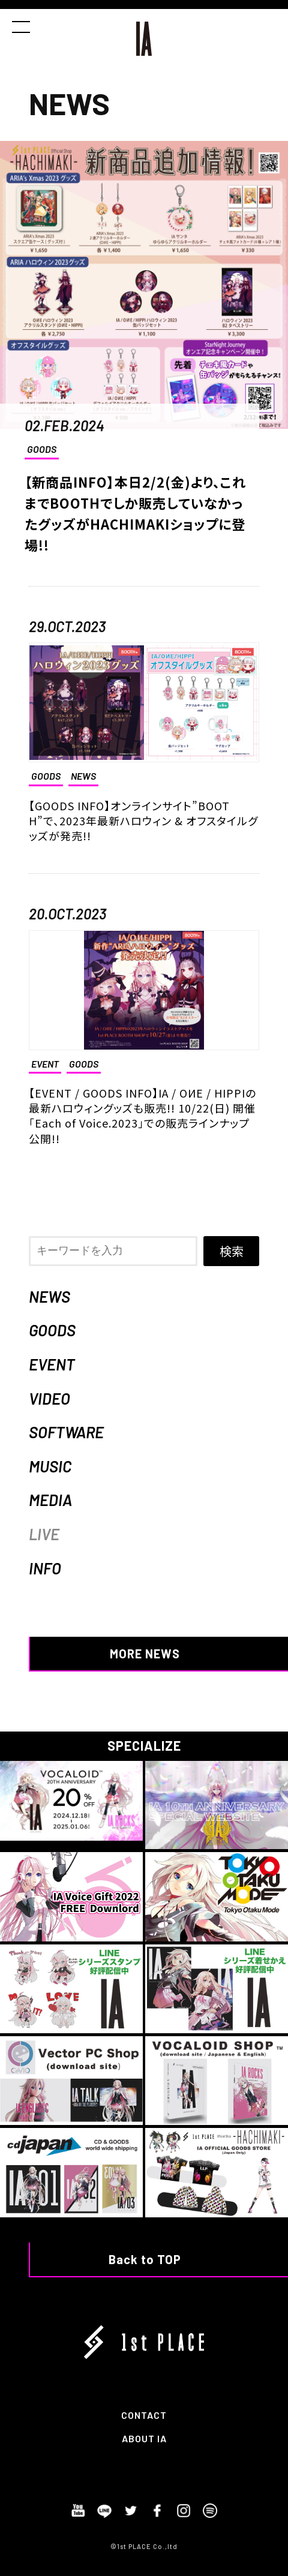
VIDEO (49, 1398)
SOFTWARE (66, 1432)
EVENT (52, 1364)
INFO (45, 1568)
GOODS (41, 449)
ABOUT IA (144, 2438)
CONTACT (144, 2415)
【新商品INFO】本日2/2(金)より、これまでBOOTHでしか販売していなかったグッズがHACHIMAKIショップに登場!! (135, 513)
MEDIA (50, 1499)
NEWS (49, 1296)
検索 (232, 1251)
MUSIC (50, 1466)
